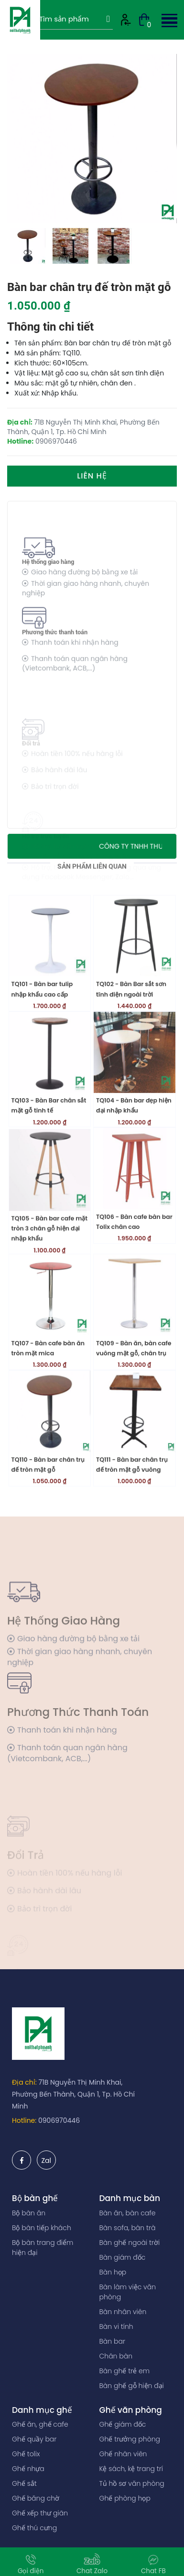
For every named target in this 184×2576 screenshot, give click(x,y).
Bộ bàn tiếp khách (41, 2228)
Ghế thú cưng (34, 2528)
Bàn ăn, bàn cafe (127, 2213)
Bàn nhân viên (123, 2311)
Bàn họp (113, 2272)
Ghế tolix (26, 2454)
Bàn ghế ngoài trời (129, 2242)
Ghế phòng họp (125, 2498)
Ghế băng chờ (35, 2498)
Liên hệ (92, 475)
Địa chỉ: (24, 2082)
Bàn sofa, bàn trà (127, 2228)
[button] (168, 19)
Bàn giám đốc (122, 2257)
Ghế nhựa (28, 2468)
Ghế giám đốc (122, 2424)
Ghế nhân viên (123, 2454)
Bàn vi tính (116, 2326)
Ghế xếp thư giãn (40, 2513)
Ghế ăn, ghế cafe (40, 2424)
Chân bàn (116, 2356)
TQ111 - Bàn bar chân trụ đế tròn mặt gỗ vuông (132, 1511)
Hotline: (24, 2120)
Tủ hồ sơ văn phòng (131, 2483)
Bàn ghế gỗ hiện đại (131, 2385)
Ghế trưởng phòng (129, 2439)
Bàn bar (112, 2341)
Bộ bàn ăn (28, 2213)
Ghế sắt (24, 2483)
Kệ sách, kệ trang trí (131, 2468)
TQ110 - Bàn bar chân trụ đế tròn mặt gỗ (48, 1511)
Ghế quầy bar (34, 2439)
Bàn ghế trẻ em (124, 2371)
